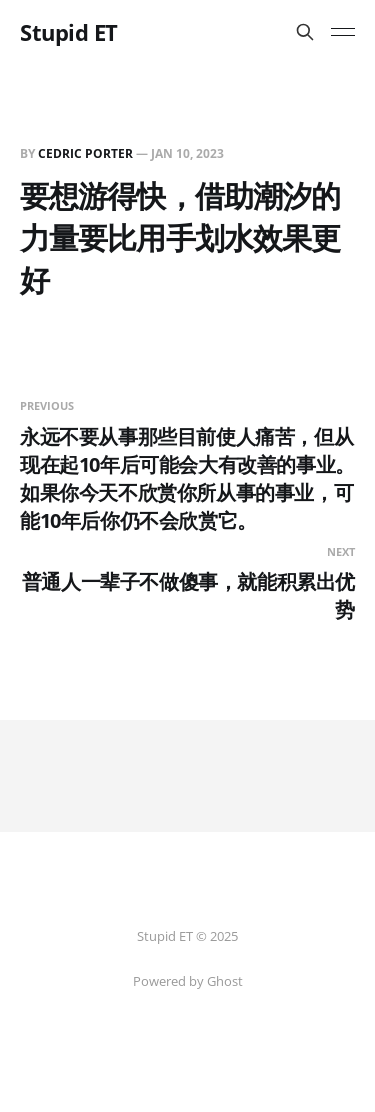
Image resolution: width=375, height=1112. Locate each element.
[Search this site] (305, 32)
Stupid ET (69, 32)
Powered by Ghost (188, 981)
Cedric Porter (85, 153)
